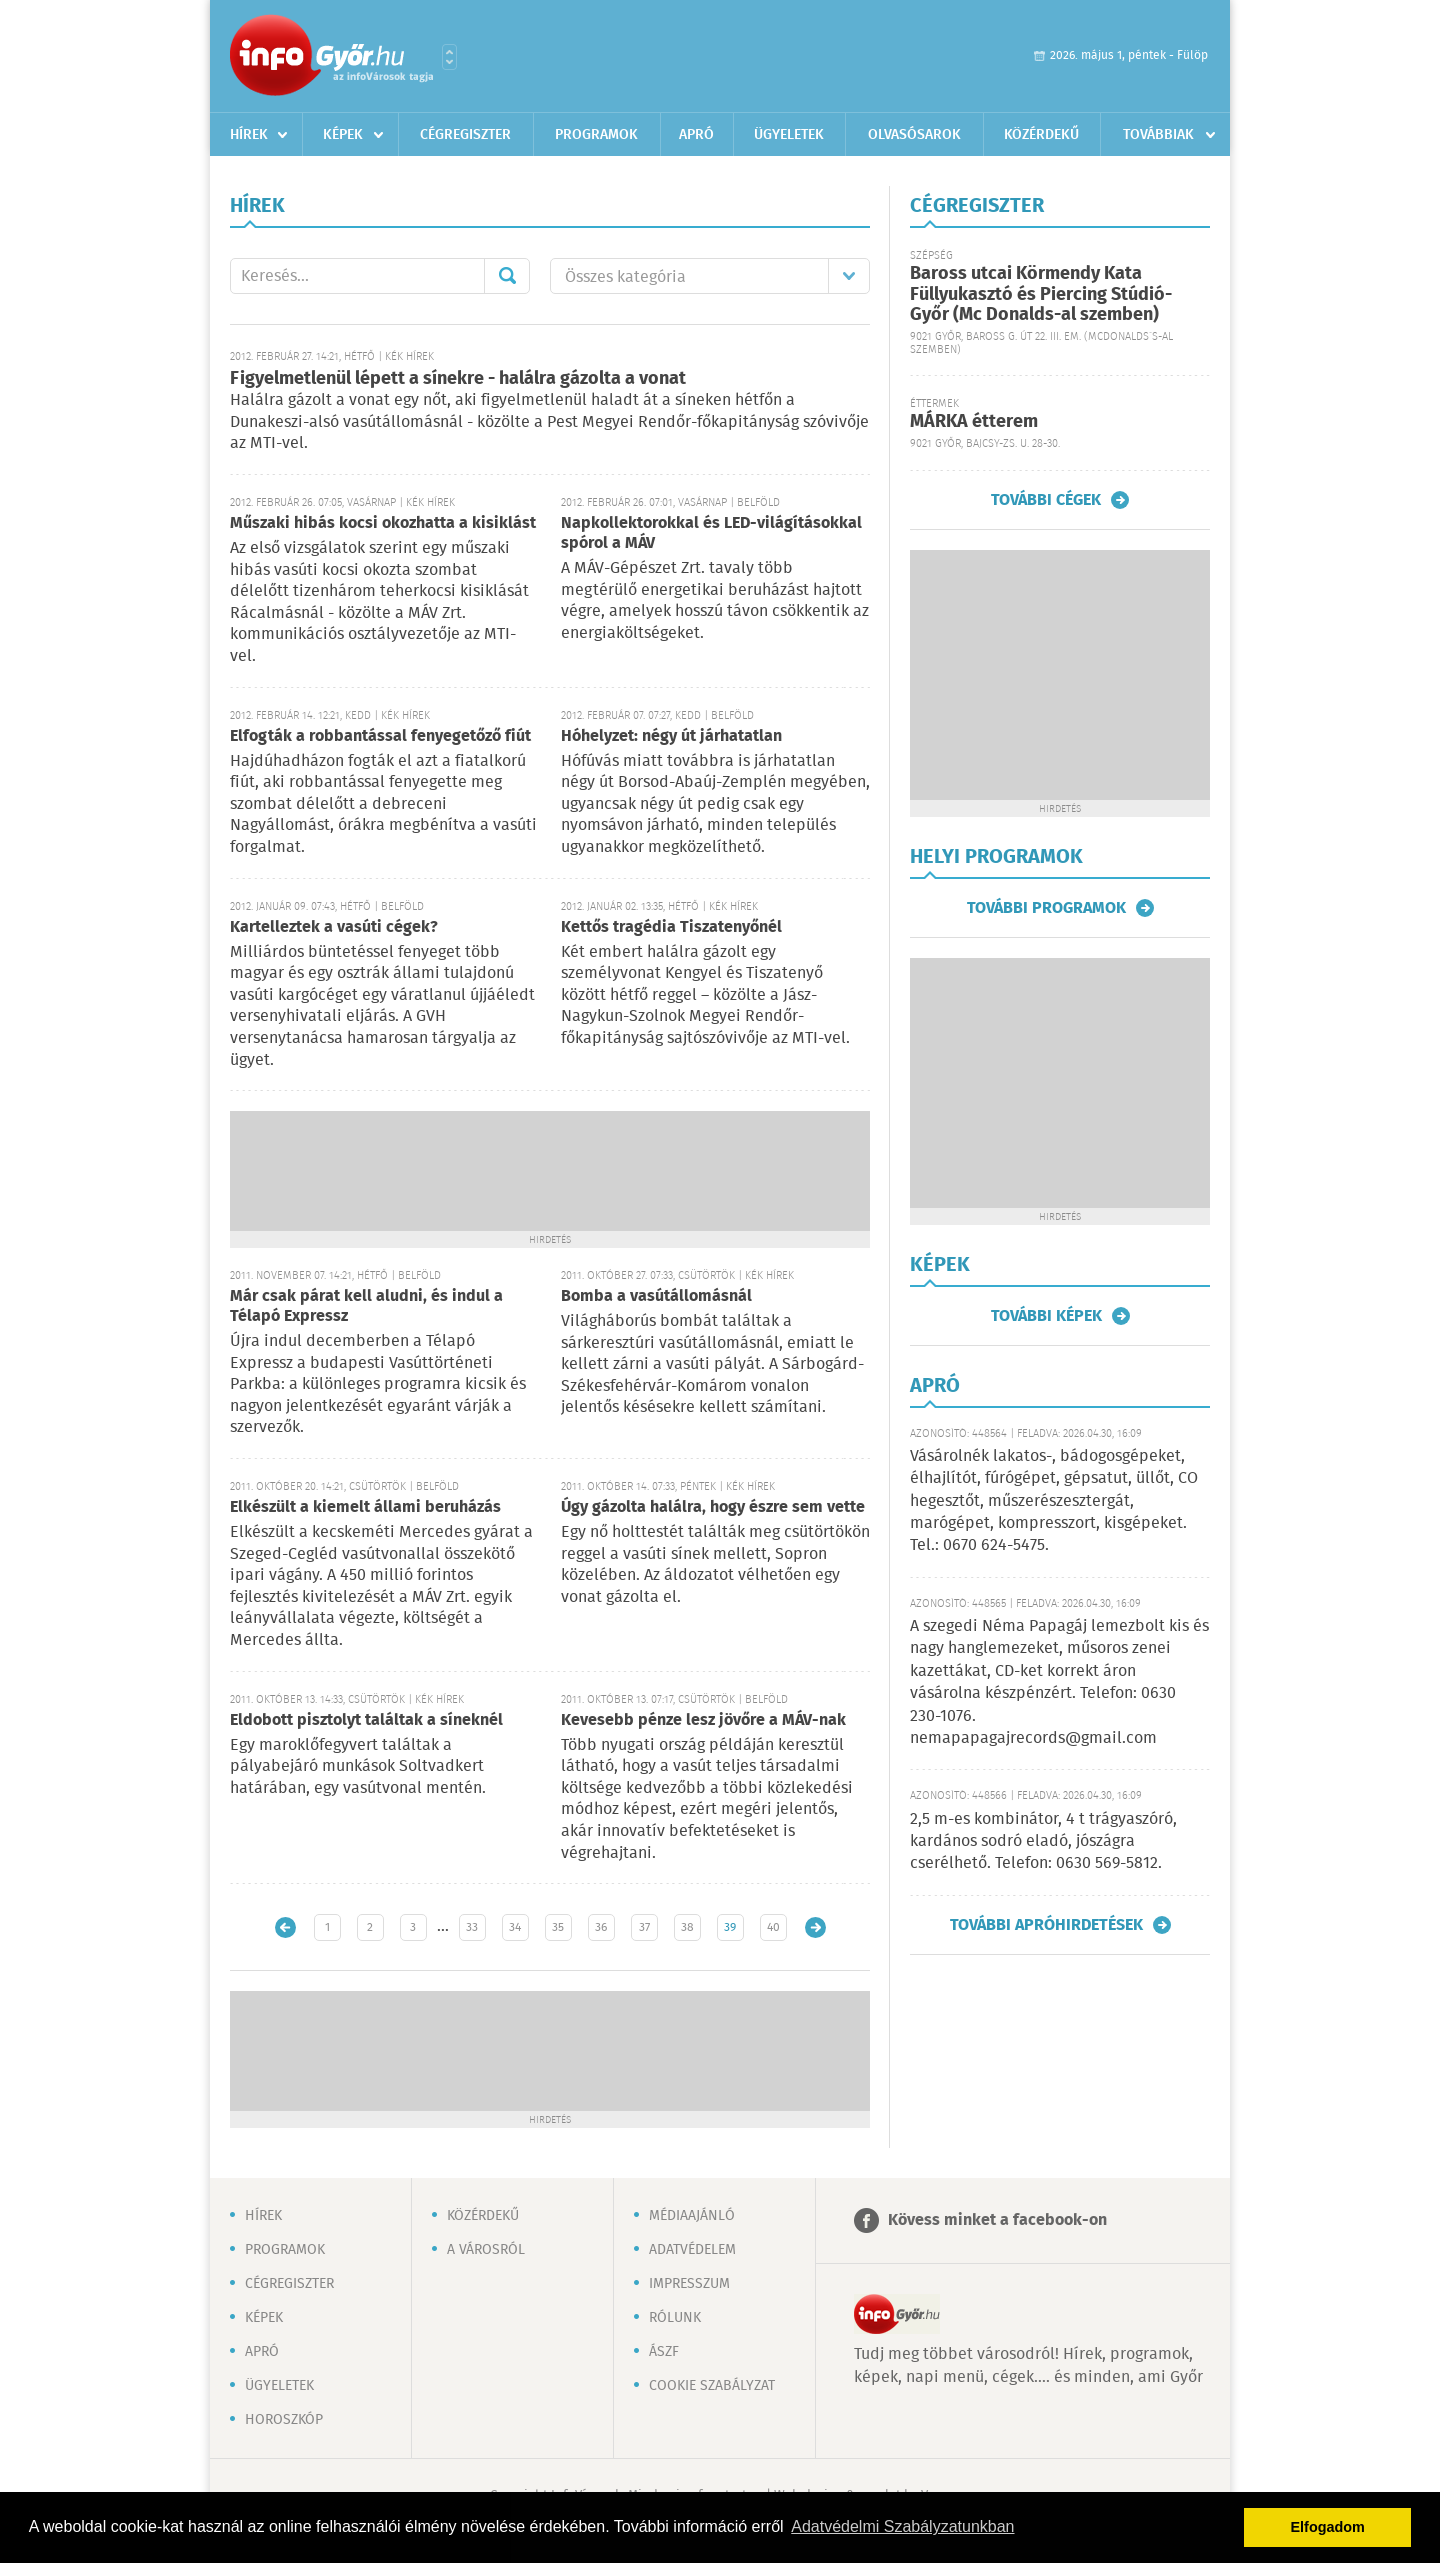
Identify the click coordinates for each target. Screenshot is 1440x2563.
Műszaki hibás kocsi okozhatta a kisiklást (383, 523)
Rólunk (675, 2318)
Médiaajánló (692, 2216)
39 (730, 1927)
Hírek (249, 135)
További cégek (1046, 500)
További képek (1046, 1316)
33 (472, 1927)
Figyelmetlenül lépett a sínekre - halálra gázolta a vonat (458, 379)
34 (515, 1927)
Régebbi (815, 1927)
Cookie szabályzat (712, 2386)
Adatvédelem (692, 2250)
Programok (596, 135)
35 (558, 1927)
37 (644, 1927)
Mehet (507, 276)
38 (687, 1927)
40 (773, 1927)
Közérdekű (1041, 135)
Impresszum (689, 2284)
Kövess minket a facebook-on (997, 2220)
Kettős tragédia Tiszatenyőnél (671, 927)
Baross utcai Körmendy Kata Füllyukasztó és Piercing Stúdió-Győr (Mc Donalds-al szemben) (1041, 294)
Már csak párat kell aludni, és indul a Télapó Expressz (366, 1306)
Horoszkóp (284, 2420)
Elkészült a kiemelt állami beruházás (365, 1507)
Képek (343, 135)
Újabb (285, 1927)
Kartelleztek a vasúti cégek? (334, 927)
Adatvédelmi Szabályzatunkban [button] (902, 2526)
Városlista (449, 57)
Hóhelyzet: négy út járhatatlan (671, 736)
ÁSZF (664, 2352)
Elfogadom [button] (1328, 2527)
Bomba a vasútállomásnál (656, 1296)
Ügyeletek (789, 135)
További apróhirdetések (1046, 1925)
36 (601, 1927)
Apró (696, 135)
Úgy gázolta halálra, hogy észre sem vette (713, 1507)
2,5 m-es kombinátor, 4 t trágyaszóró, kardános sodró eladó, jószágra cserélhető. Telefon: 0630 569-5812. (1043, 1842)
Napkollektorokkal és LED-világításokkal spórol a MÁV (711, 533)
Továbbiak (1158, 135)
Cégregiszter (465, 135)
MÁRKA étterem (974, 422)
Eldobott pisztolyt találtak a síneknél (366, 1720)
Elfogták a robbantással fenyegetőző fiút (380, 736)
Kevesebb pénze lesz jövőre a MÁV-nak (703, 1720)
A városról (486, 2250)
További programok (1046, 908)
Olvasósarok (914, 135)
